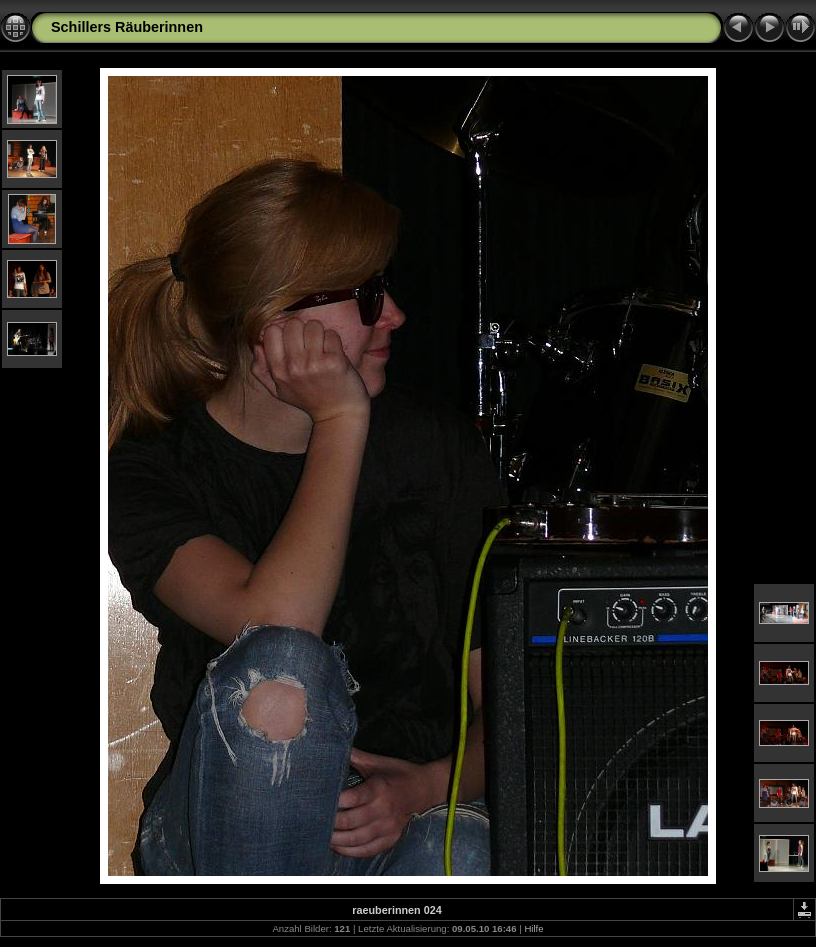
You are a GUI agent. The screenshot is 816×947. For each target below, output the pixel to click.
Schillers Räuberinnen (127, 27)
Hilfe (533, 928)
